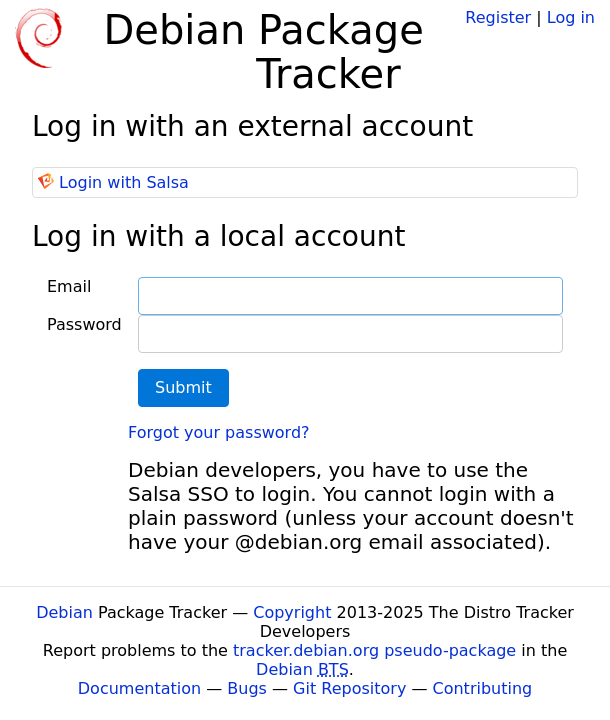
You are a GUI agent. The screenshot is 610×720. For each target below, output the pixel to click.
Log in (571, 17)
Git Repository (349, 688)
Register (498, 17)
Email (69, 286)
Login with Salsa (124, 182)
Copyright (292, 612)
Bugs (247, 688)
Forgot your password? (219, 432)
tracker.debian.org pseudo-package (374, 650)
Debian (64, 612)
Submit (183, 387)
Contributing (483, 688)
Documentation (139, 688)
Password (84, 324)
